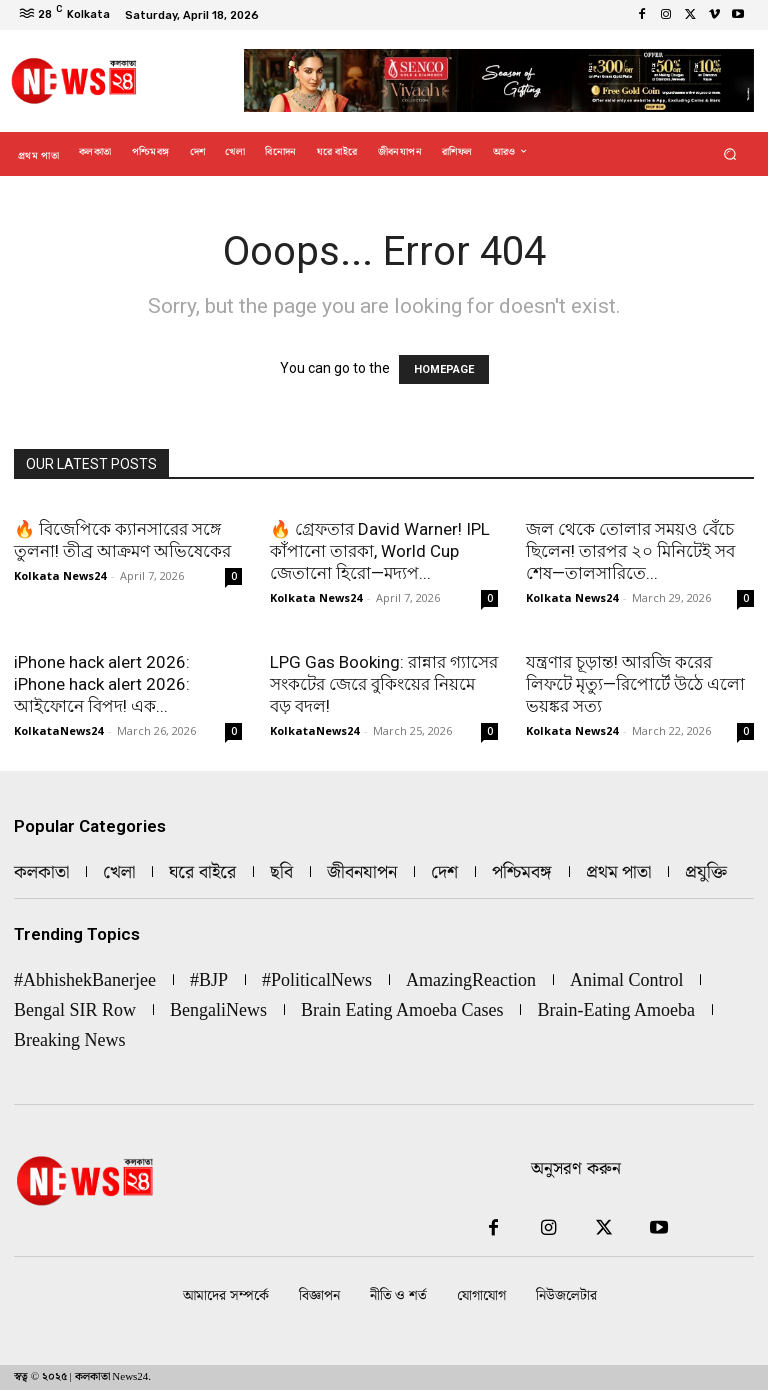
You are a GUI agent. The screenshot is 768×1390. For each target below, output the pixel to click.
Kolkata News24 (60, 575)
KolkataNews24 (58, 730)
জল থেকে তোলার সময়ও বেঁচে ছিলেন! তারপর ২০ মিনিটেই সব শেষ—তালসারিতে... (630, 551)
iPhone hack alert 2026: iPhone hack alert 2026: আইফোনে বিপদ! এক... (102, 684)
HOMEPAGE (444, 369)
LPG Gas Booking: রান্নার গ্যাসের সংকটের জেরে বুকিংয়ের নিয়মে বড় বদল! (384, 684)
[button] (730, 153)
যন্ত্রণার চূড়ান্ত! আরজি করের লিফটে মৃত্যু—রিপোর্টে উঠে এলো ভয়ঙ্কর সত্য (635, 684)
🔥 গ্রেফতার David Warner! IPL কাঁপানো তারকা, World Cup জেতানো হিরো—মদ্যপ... (380, 551)
